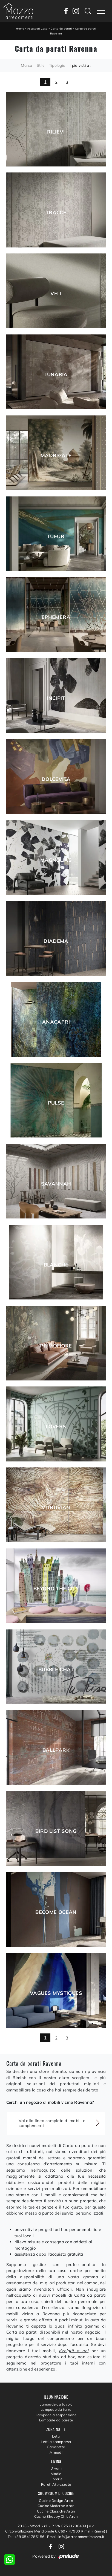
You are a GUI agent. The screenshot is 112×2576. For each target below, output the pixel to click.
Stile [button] (41, 65)
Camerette (56, 2447)
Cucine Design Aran (56, 2500)
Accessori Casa (37, 28)
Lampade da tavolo (55, 2404)
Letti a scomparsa (56, 2441)
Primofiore (56, 1346)
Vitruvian (56, 1508)
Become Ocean (55, 1912)
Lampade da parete (56, 2420)
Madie (56, 2473)
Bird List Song (55, 1831)
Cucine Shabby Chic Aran (56, 2516)
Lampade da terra (56, 2409)
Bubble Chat (56, 1670)
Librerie (56, 2479)
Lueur (56, 537)
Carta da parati (61, 28)
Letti (56, 2436)
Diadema (56, 941)
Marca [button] (26, 65)
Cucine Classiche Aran (56, 2511)
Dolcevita (56, 779)
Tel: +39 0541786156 (26, 2536)
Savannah (56, 1184)
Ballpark (56, 1750)
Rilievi (56, 132)
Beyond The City (56, 1589)
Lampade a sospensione (56, 2415)
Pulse (56, 1103)
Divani (56, 2468)
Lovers (56, 1427)
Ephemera (56, 617)
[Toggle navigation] (101, 11)
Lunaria (56, 375)
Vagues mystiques (56, 1993)
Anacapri (56, 1022)
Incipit (56, 698)
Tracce (56, 213)
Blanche (56, 1265)
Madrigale (56, 456)
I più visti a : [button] (80, 65)
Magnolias (56, 860)
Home (20, 28)
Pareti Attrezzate (56, 2484)
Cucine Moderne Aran (56, 2505)
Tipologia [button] (57, 65)
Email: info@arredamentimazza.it (75, 2536)
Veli (55, 294)
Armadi (56, 2452)
